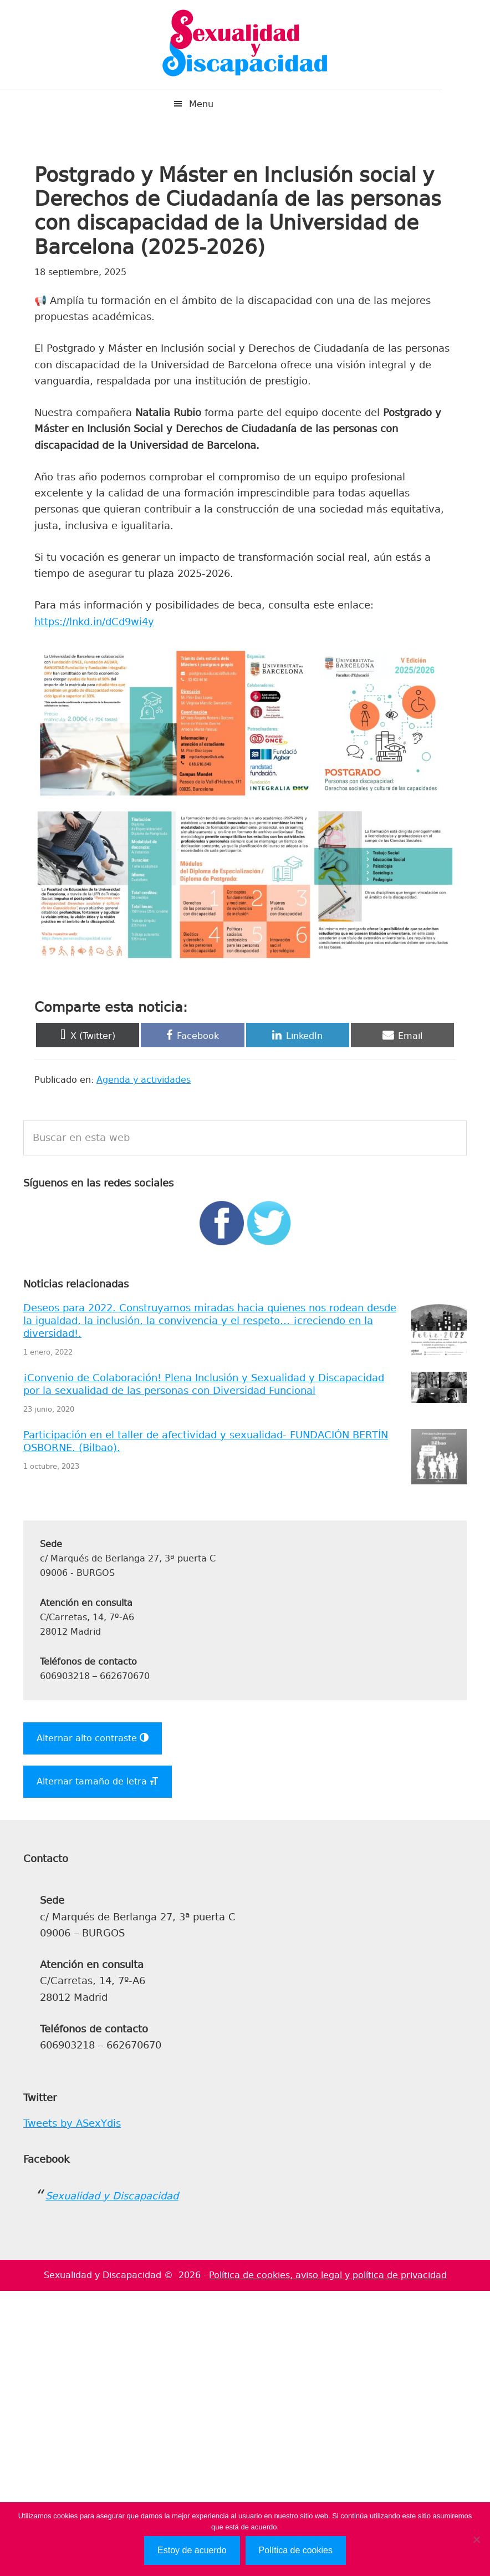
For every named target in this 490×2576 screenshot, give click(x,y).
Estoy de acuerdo (192, 2550)
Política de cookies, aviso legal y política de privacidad (328, 2275)
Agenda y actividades (143, 1079)
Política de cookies (296, 2550)
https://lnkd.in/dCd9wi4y (94, 622)
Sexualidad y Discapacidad (245, 44)
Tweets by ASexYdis (72, 2123)
